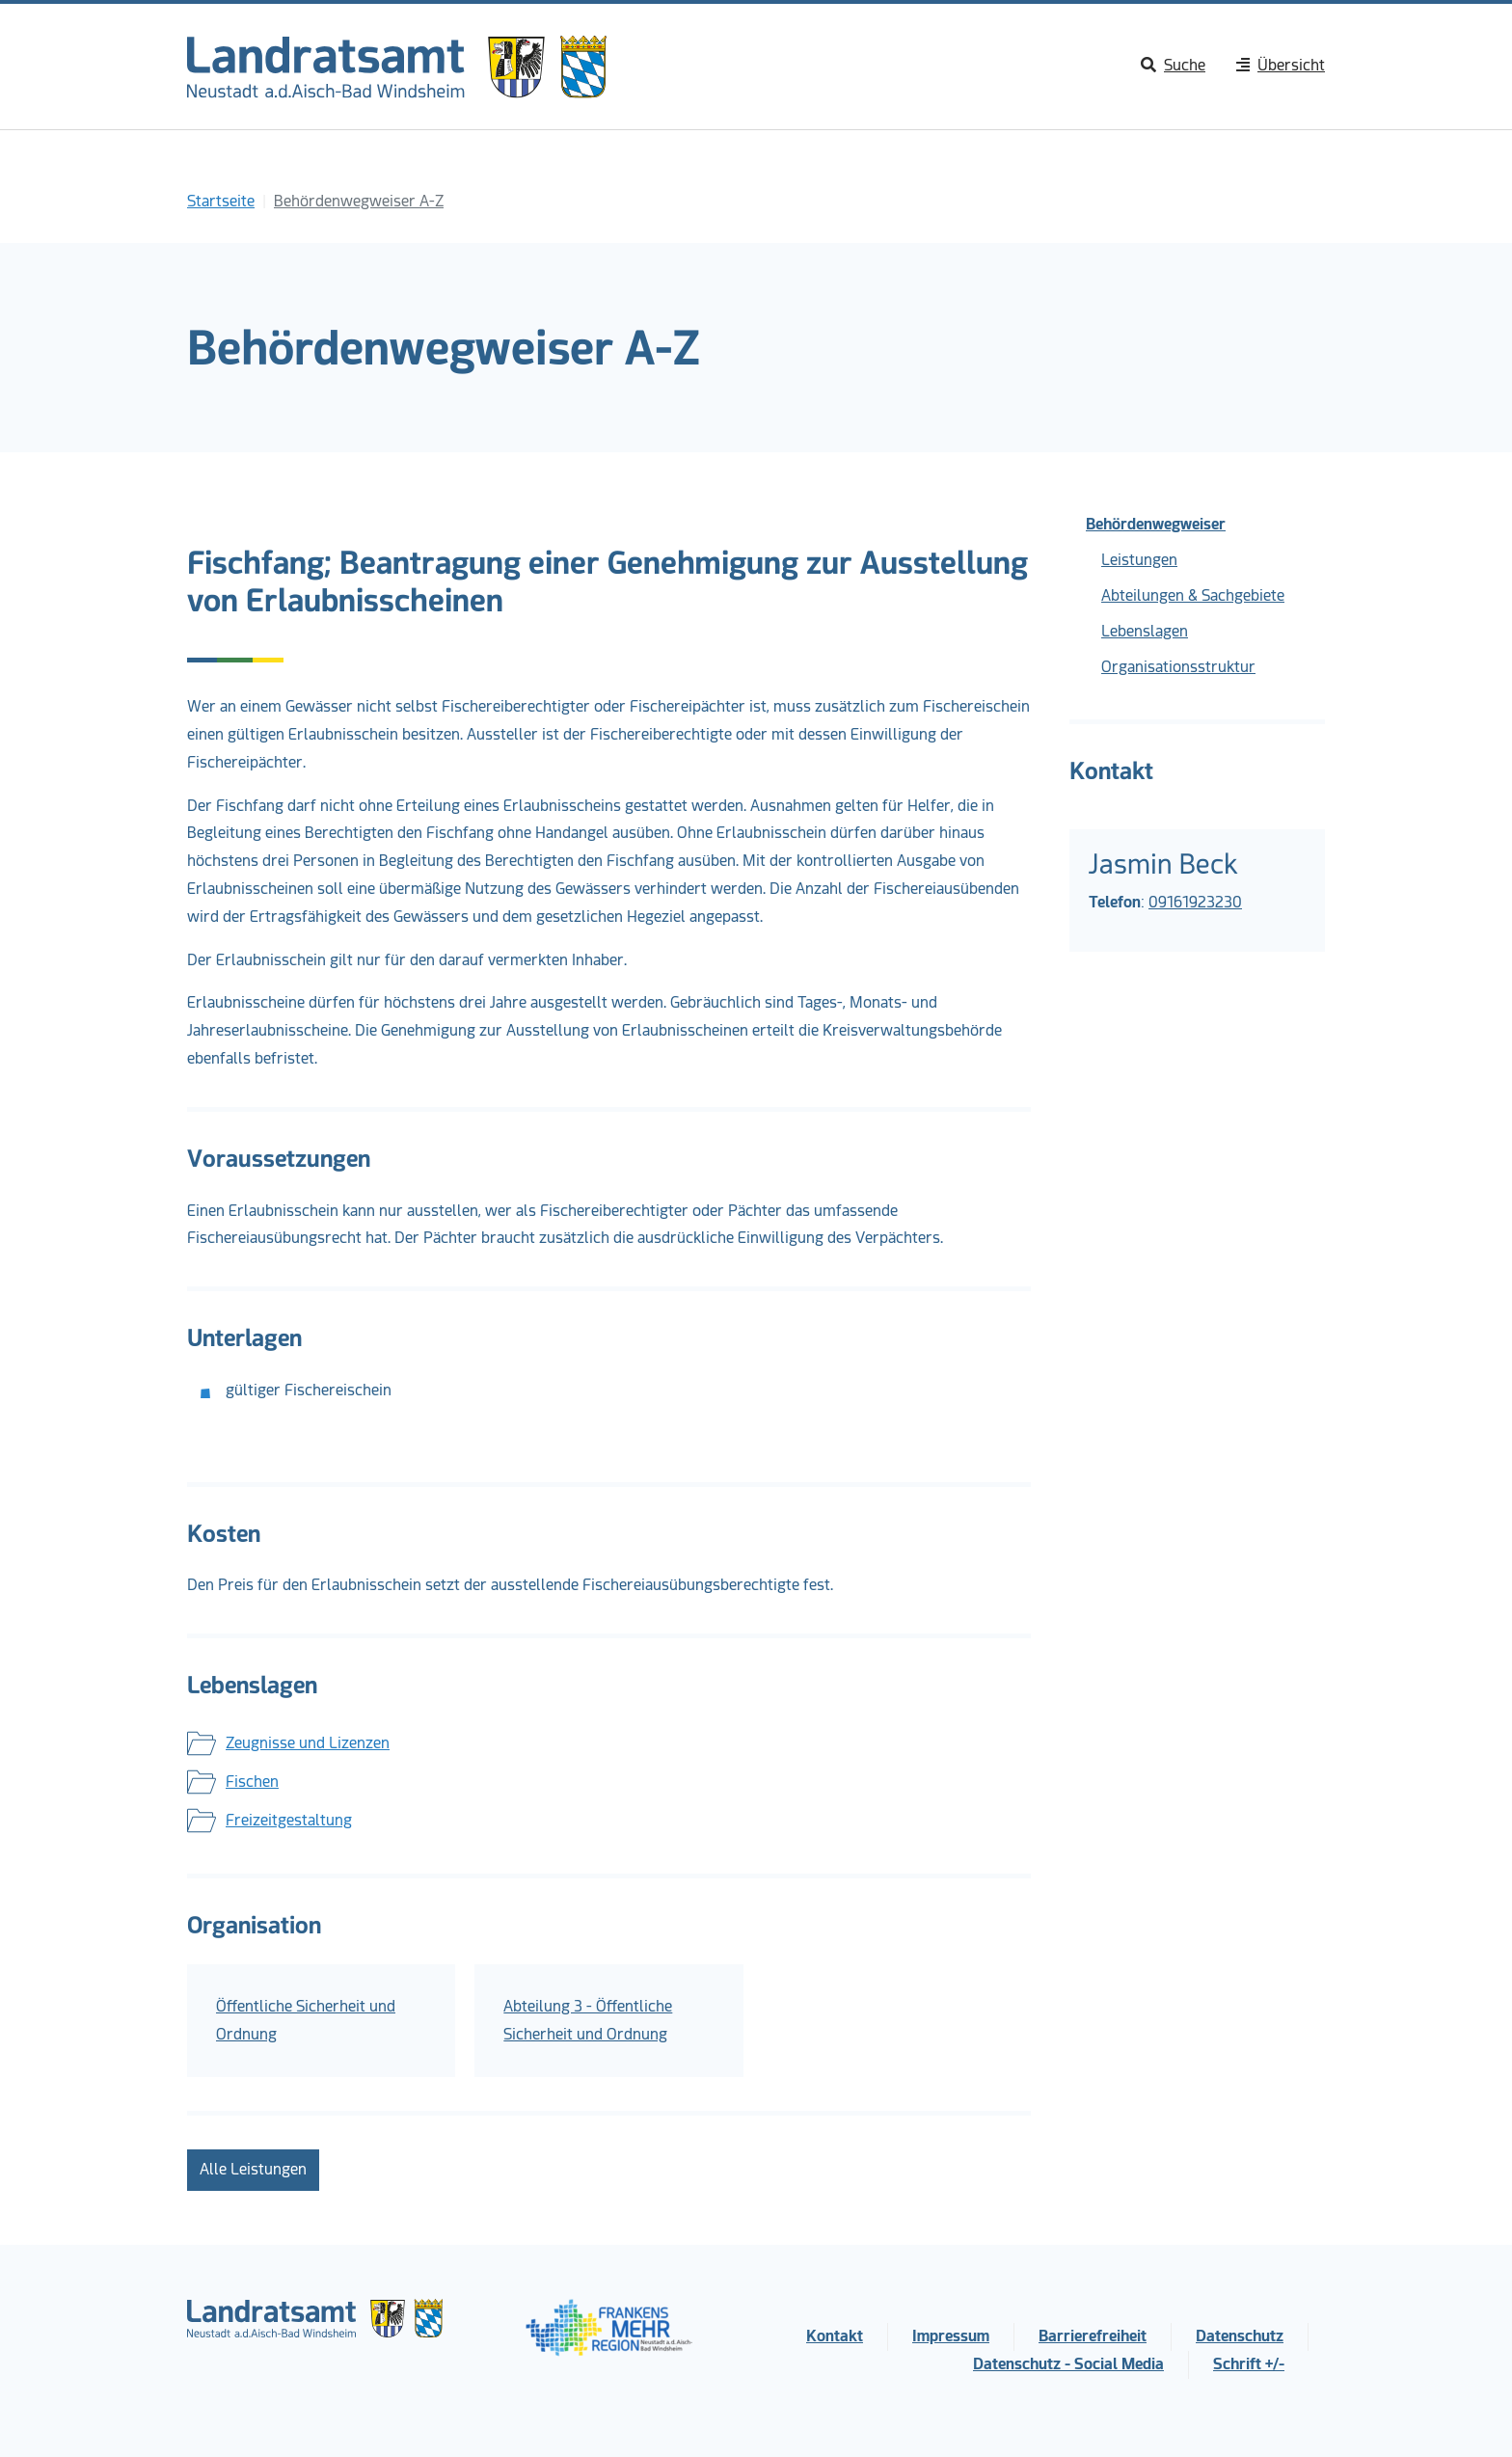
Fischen (252, 1781)
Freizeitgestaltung (289, 1820)
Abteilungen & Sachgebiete (1192, 595)
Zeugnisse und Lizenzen (308, 1743)
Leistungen (1139, 560)
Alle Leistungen (253, 2169)
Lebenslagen (1144, 631)
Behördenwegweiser (1156, 524)
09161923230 (1195, 902)
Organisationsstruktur (1178, 667)
